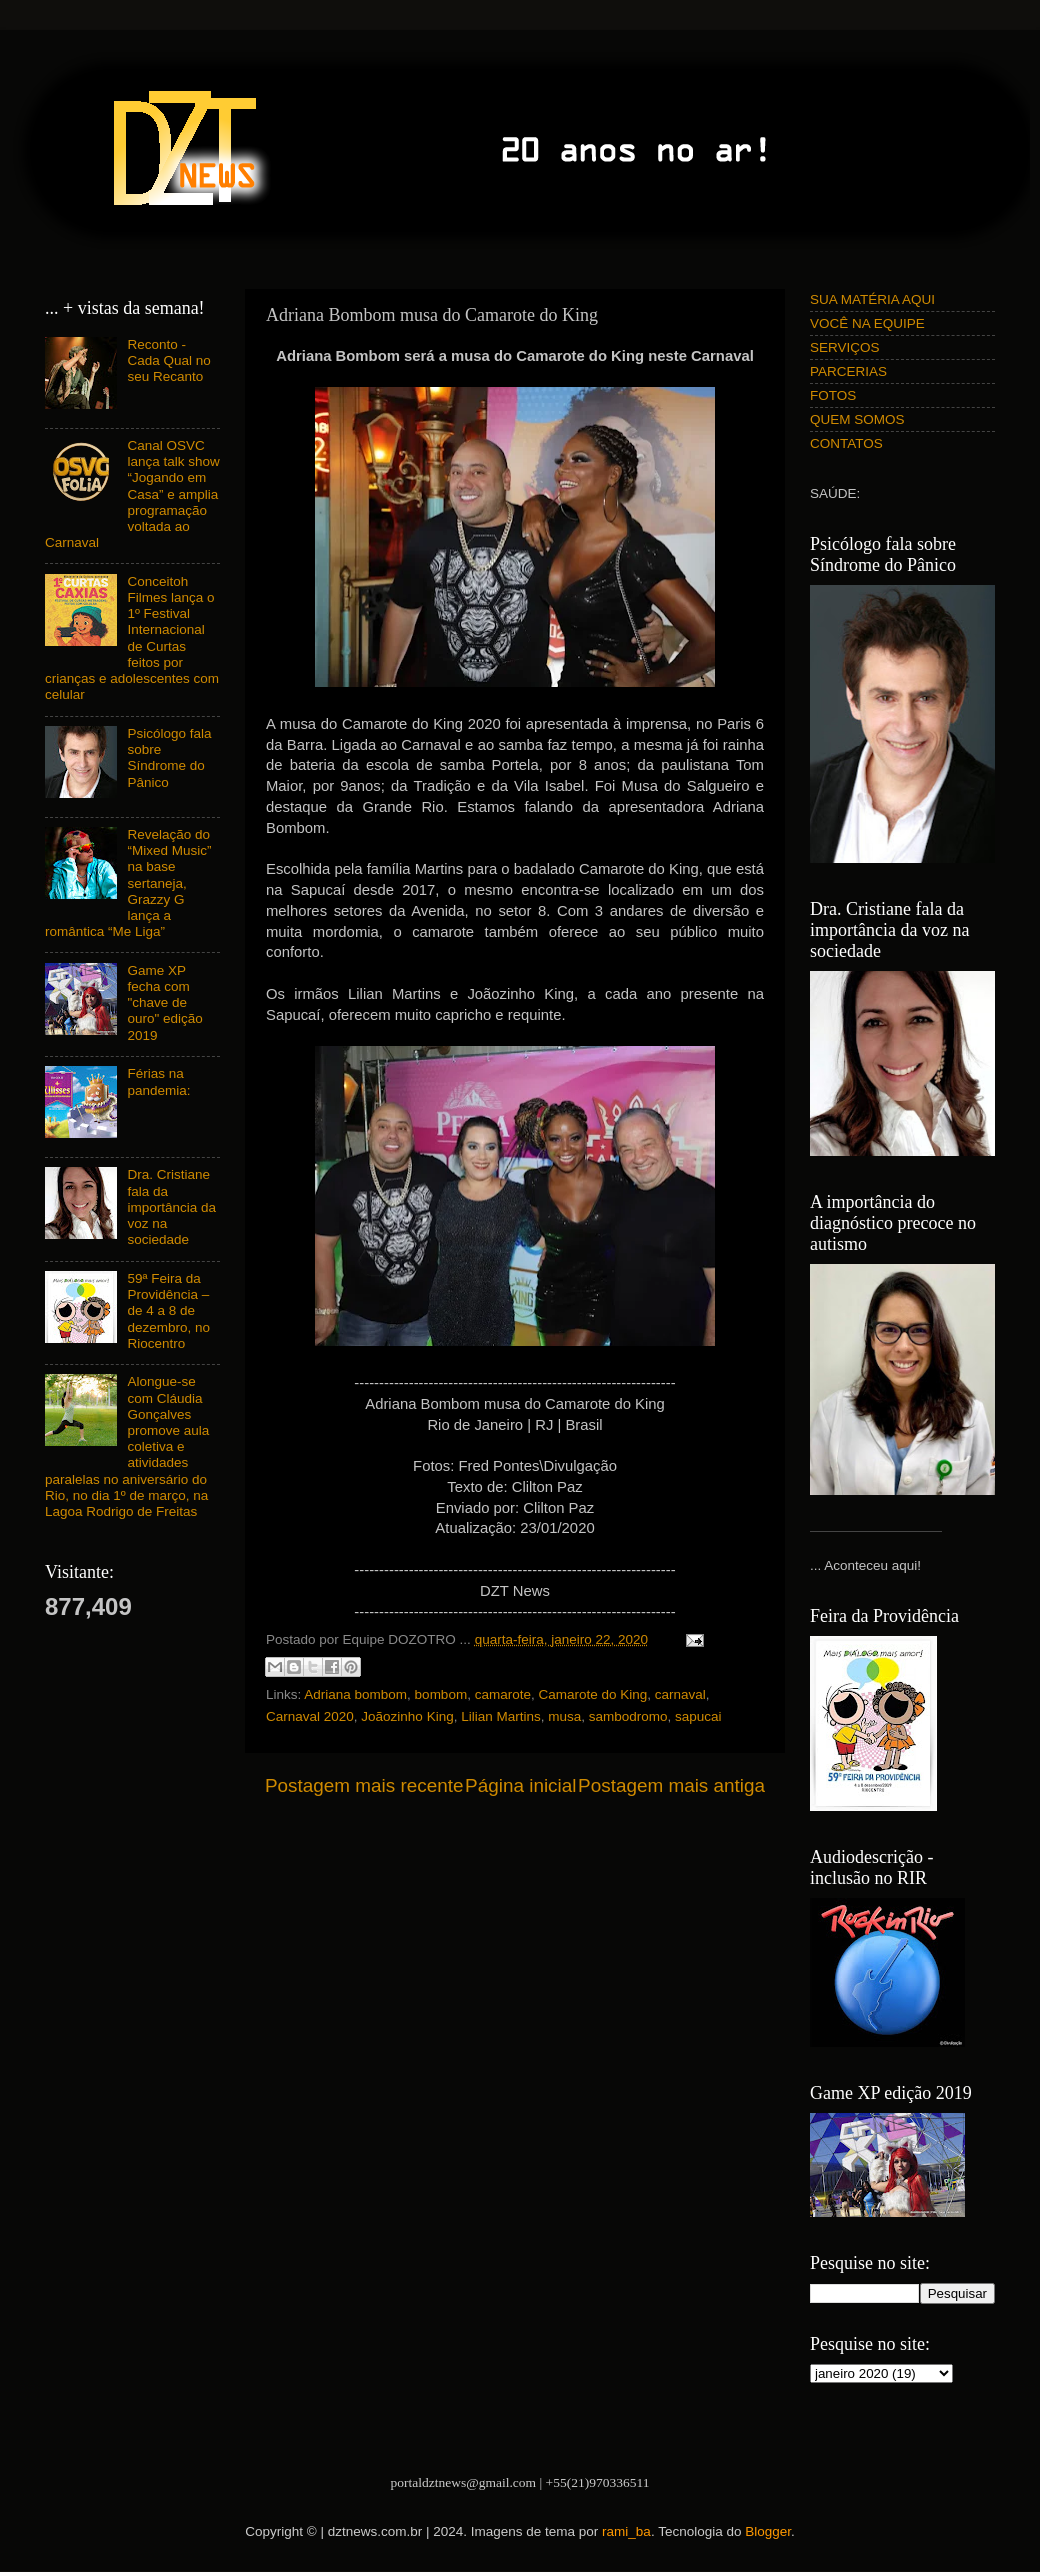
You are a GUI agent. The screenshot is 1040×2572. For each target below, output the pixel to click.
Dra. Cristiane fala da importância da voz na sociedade (171, 1207)
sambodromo (628, 1716)
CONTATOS (846, 443)
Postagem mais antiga (671, 1785)
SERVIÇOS (845, 347)
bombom (441, 1694)
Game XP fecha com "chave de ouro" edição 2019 (164, 1003)
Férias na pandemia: (158, 1081)
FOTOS (833, 395)
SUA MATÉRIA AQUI (872, 299)
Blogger (768, 2531)
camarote (503, 1694)
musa (564, 1716)
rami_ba (626, 2531)
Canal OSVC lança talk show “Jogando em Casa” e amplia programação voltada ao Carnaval (132, 494)
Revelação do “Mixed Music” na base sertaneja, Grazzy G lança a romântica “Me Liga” (128, 883)
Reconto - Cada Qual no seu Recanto (168, 360)
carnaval (680, 1694)
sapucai (698, 1716)
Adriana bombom (355, 1694)
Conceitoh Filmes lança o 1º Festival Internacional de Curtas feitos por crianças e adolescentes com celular (132, 638)
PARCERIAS (848, 371)
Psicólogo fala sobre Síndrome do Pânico (169, 758)
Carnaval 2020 (310, 1716)
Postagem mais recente (364, 1785)
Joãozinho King (407, 1716)
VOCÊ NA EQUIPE (867, 323)
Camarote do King (592, 1694)
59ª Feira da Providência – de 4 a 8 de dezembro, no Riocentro (168, 1311)
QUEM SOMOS (857, 419)
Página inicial (520, 1785)
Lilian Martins (501, 1716)
